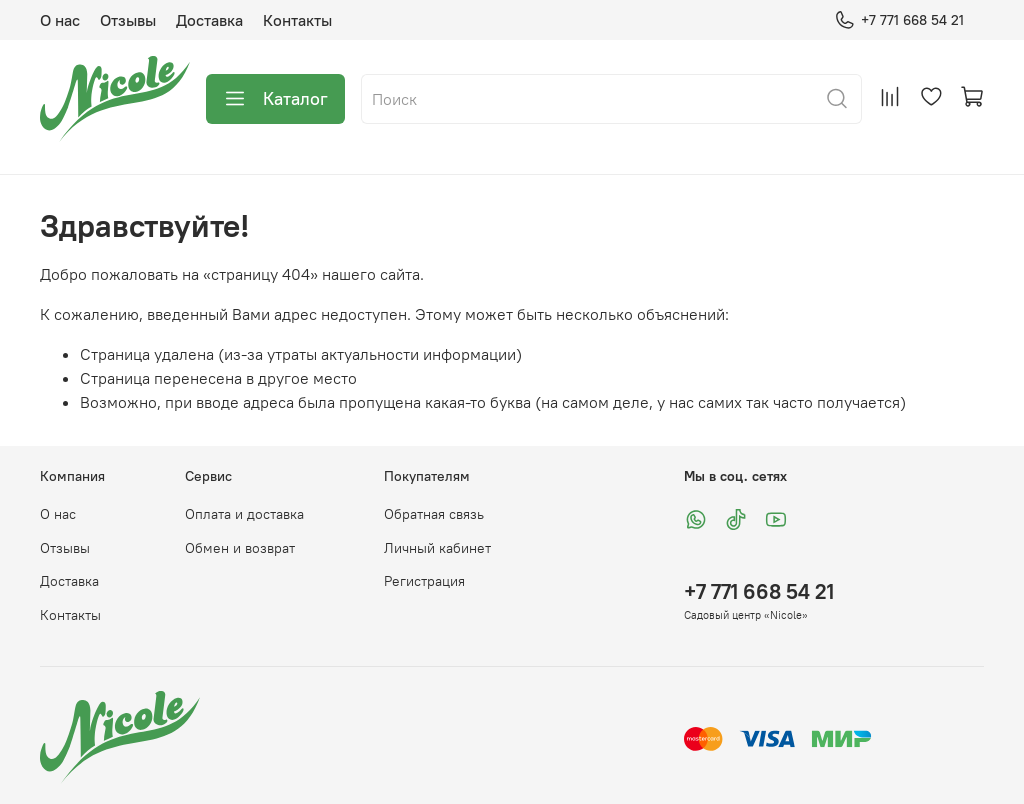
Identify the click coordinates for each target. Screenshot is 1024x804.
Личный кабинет (437, 548)
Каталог (275, 99)
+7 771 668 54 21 (899, 20)
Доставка (209, 20)
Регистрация (424, 581)
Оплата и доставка (244, 514)
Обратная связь (434, 514)
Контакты (297, 20)
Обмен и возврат (240, 548)
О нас (60, 20)
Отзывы (128, 20)
